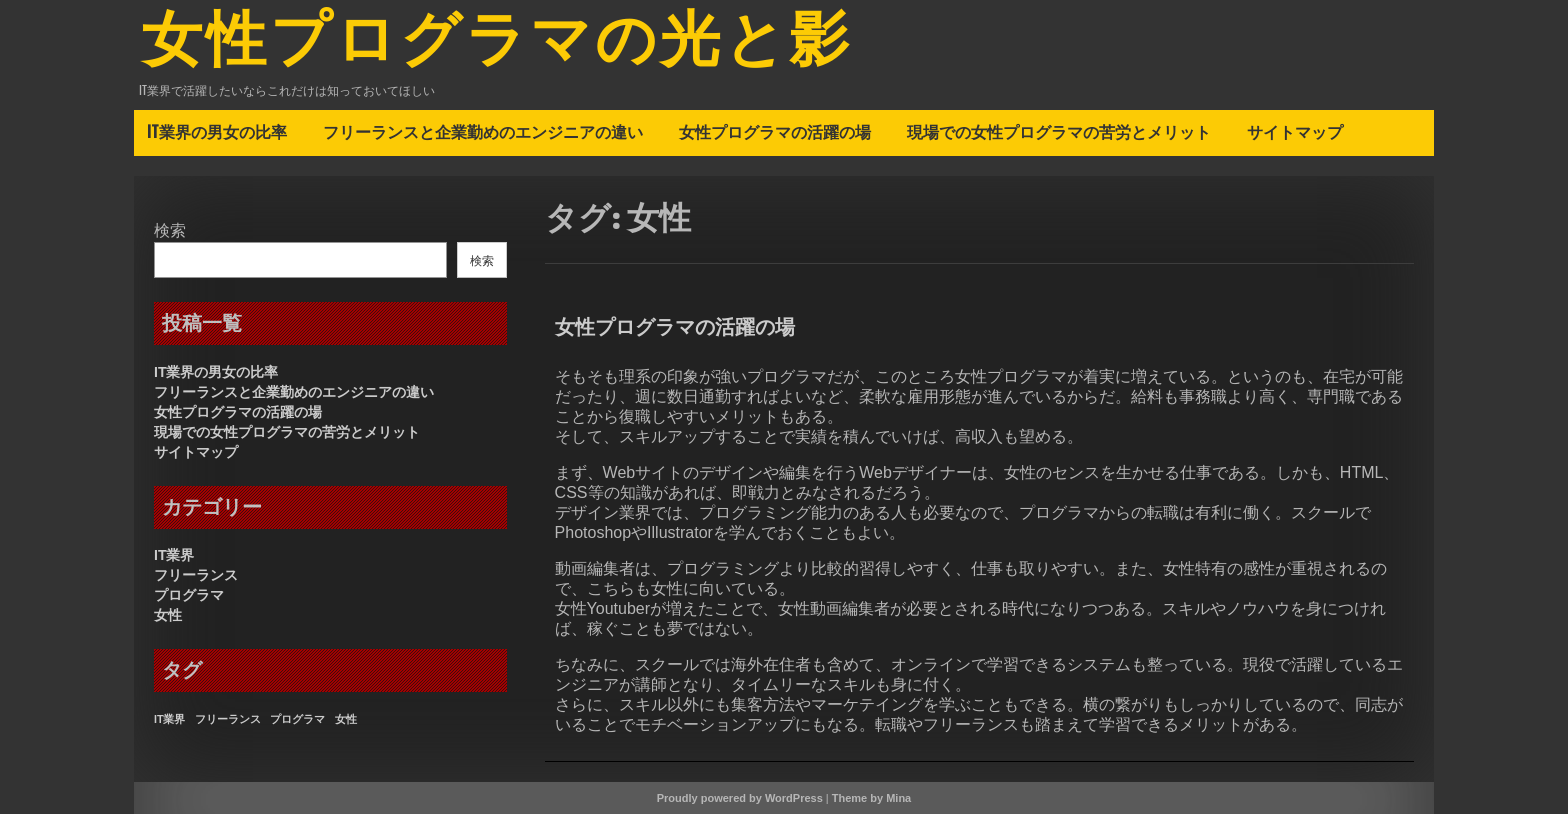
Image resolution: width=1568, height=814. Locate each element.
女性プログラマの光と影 (497, 43)
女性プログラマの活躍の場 (775, 132)
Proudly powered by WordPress (740, 798)
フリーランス (196, 575)
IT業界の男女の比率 (217, 132)
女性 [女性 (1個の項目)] (346, 719)
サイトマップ (1295, 132)
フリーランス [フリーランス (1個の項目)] (228, 719)
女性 (168, 615)
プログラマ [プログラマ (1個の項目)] (297, 719)
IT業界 (174, 555)
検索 (170, 230)
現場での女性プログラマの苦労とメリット (1059, 132)
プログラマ (189, 595)
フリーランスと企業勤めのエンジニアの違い (483, 132)
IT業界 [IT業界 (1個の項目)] (169, 719)
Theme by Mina (871, 798)
